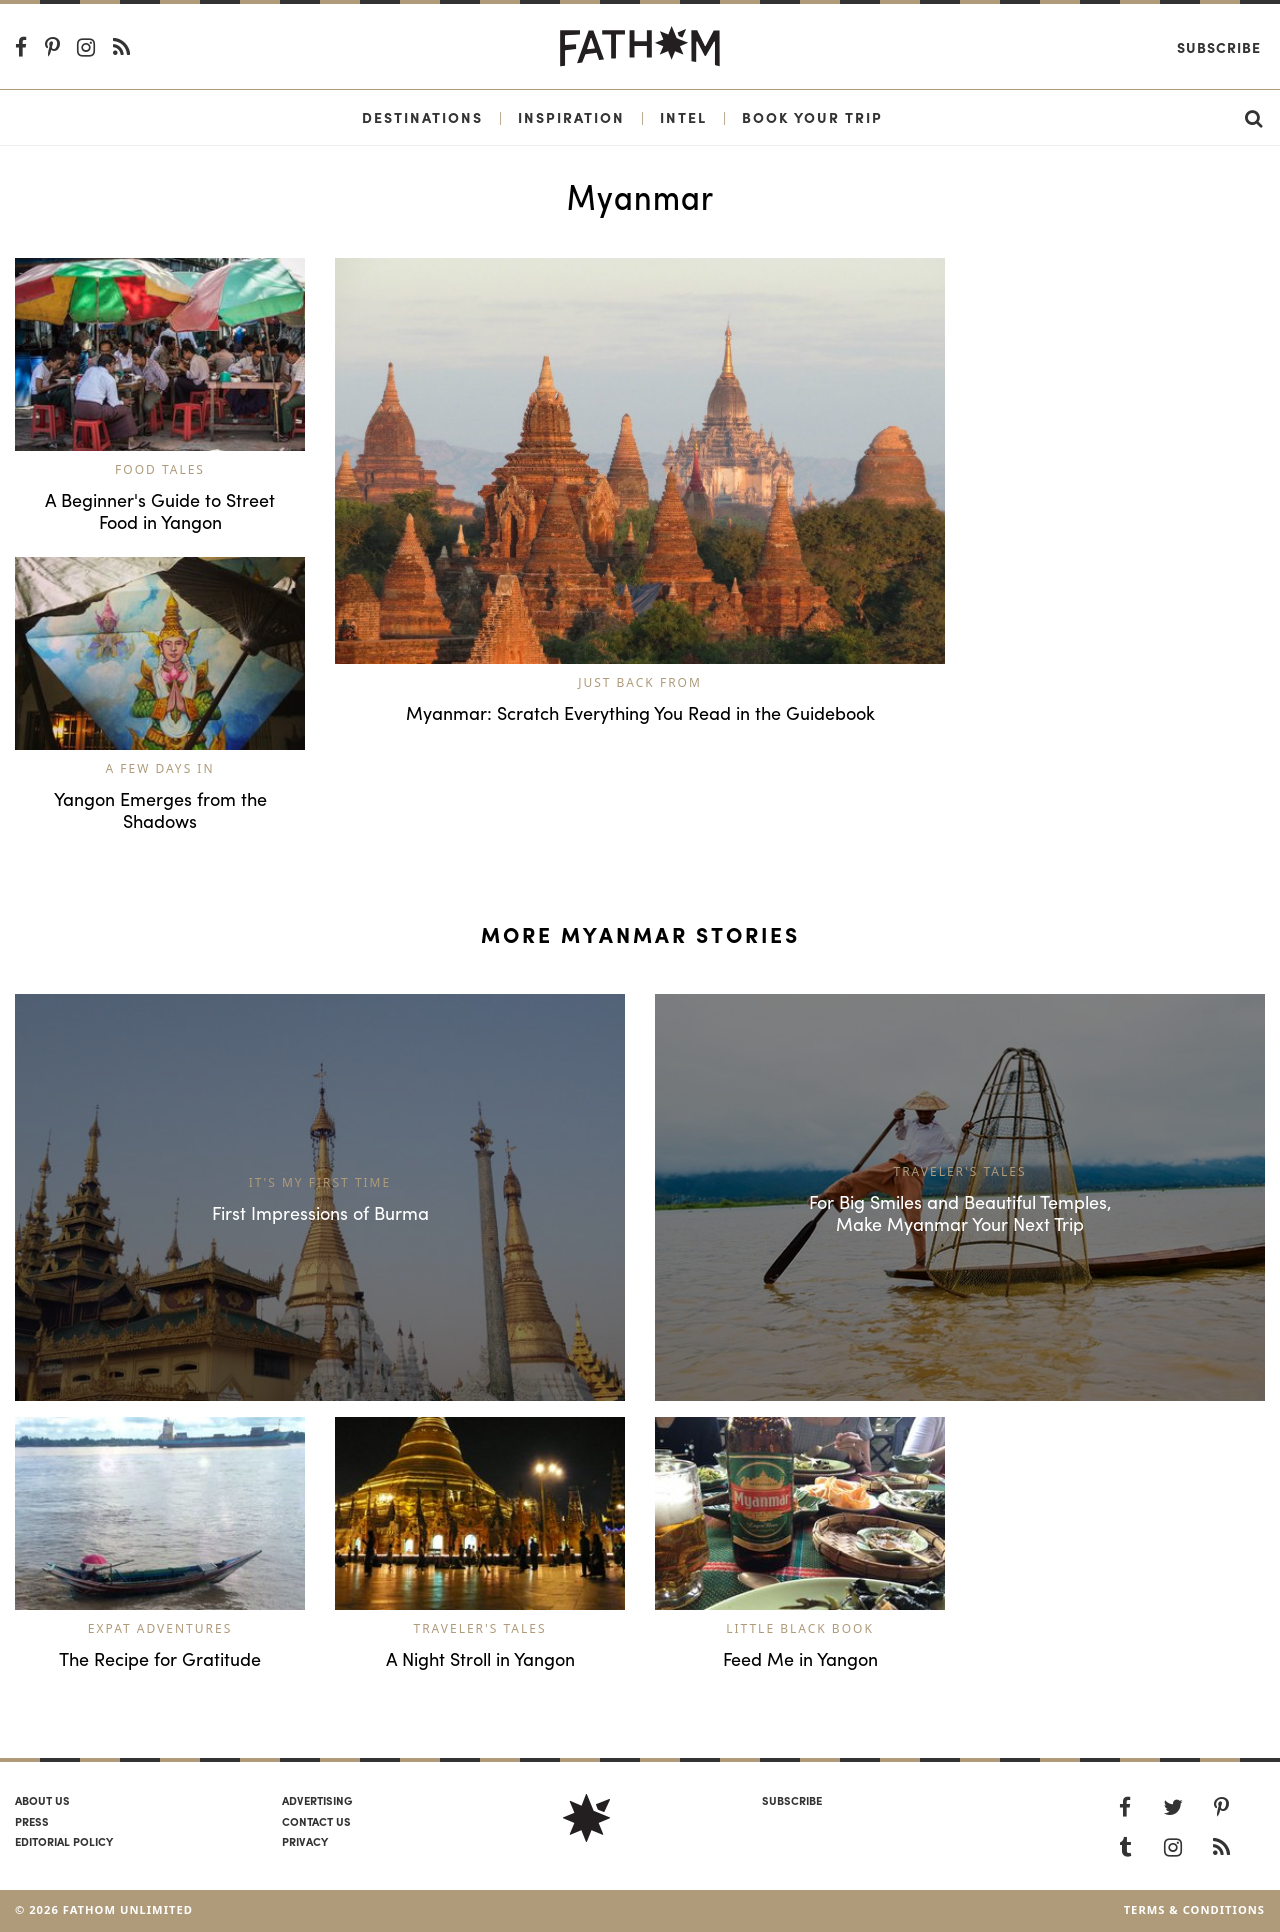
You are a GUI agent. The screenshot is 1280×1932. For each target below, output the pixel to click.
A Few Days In (159, 768)
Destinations (422, 117)
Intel (683, 117)
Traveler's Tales (479, 1628)
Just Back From (640, 682)
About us (42, 1800)
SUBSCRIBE (792, 1800)
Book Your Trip (812, 117)
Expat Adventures (160, 1628)
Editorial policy (64, 1841)
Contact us (316, 1821)
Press (32, 1821)
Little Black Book (800, 1628)
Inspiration (571, 117)
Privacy (305, 1841)
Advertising (317, 1800)
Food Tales (160, 469)
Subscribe (1219, 47)
